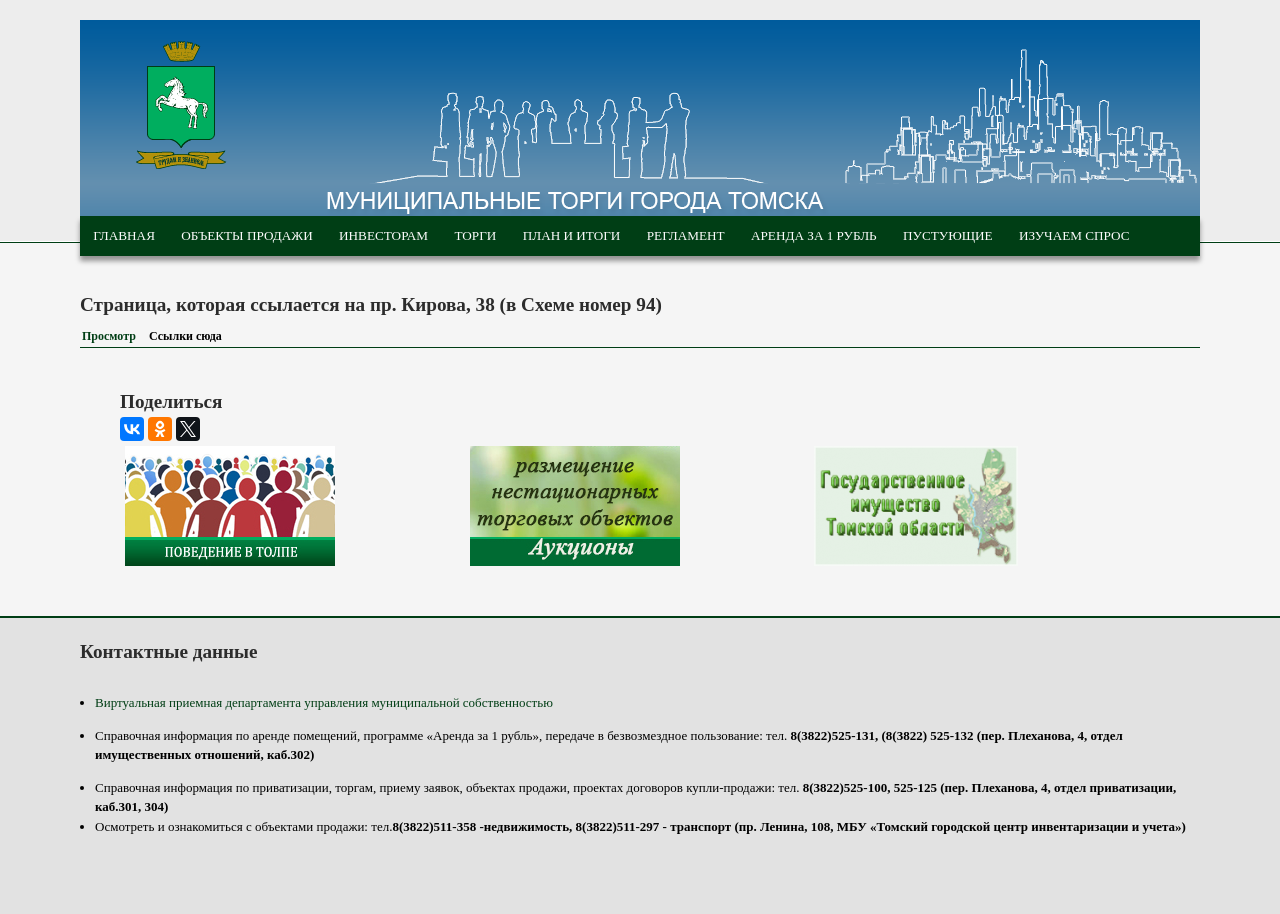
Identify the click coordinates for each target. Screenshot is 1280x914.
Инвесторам (383, 235)
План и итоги (572, 235)
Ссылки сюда (189, 336)
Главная (124, 235)
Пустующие (948, 235)
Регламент (686, 235)
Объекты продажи (246, 235)
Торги (475, 235)
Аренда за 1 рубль (814, 235)
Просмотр (109, 336)
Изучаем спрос (1074, 235)
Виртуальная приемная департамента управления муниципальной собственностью (324, 702)
